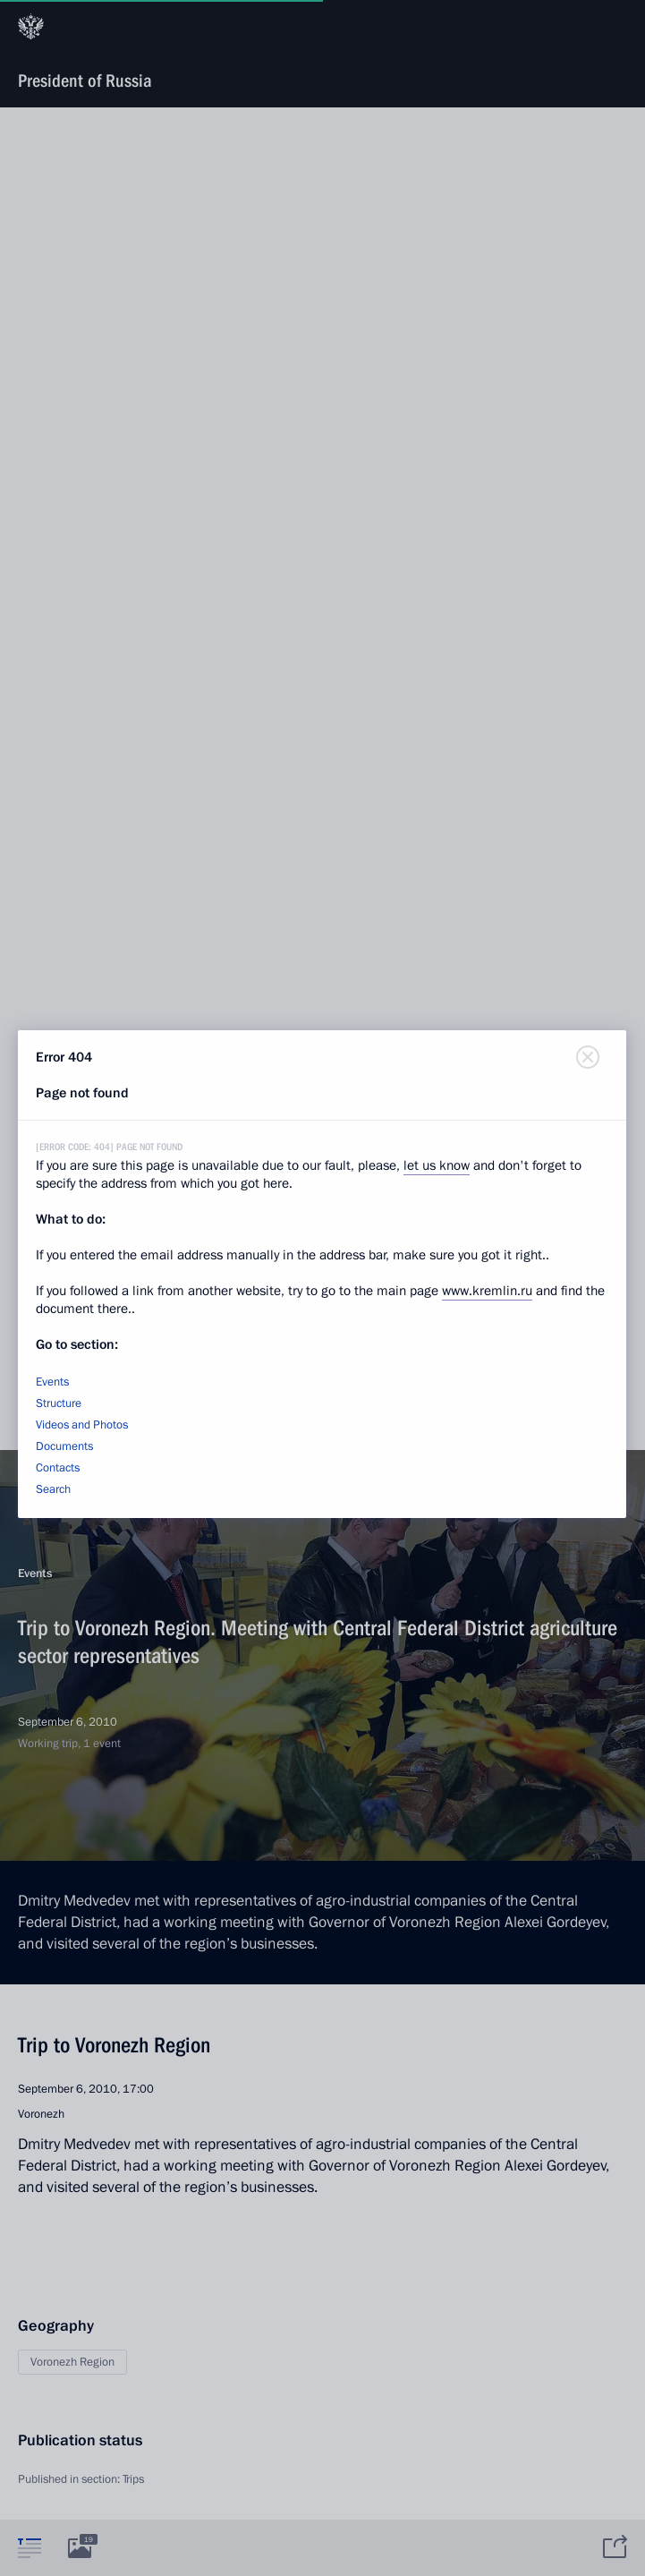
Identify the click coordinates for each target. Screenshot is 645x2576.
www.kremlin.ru (487, 1291)
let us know (436, 1165)
